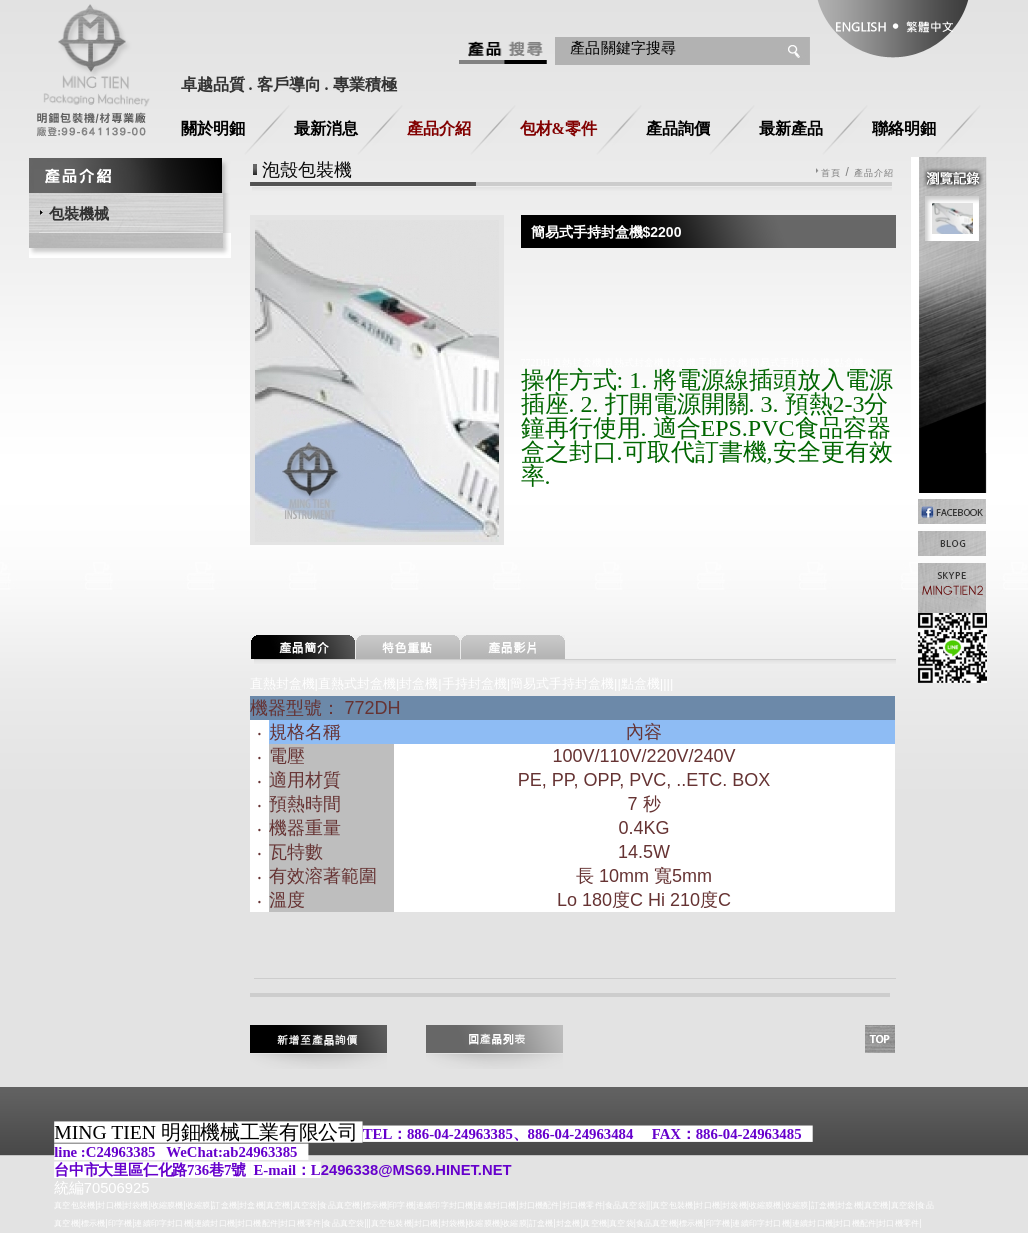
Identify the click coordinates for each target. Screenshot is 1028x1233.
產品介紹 (439, 128)
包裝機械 (79, 213)
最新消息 (326, 128)
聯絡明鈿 (904, 128)
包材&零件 (558, 128)
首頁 (831, 173)
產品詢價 (678, 128)
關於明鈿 (213, 128)
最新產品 (791, 128)
